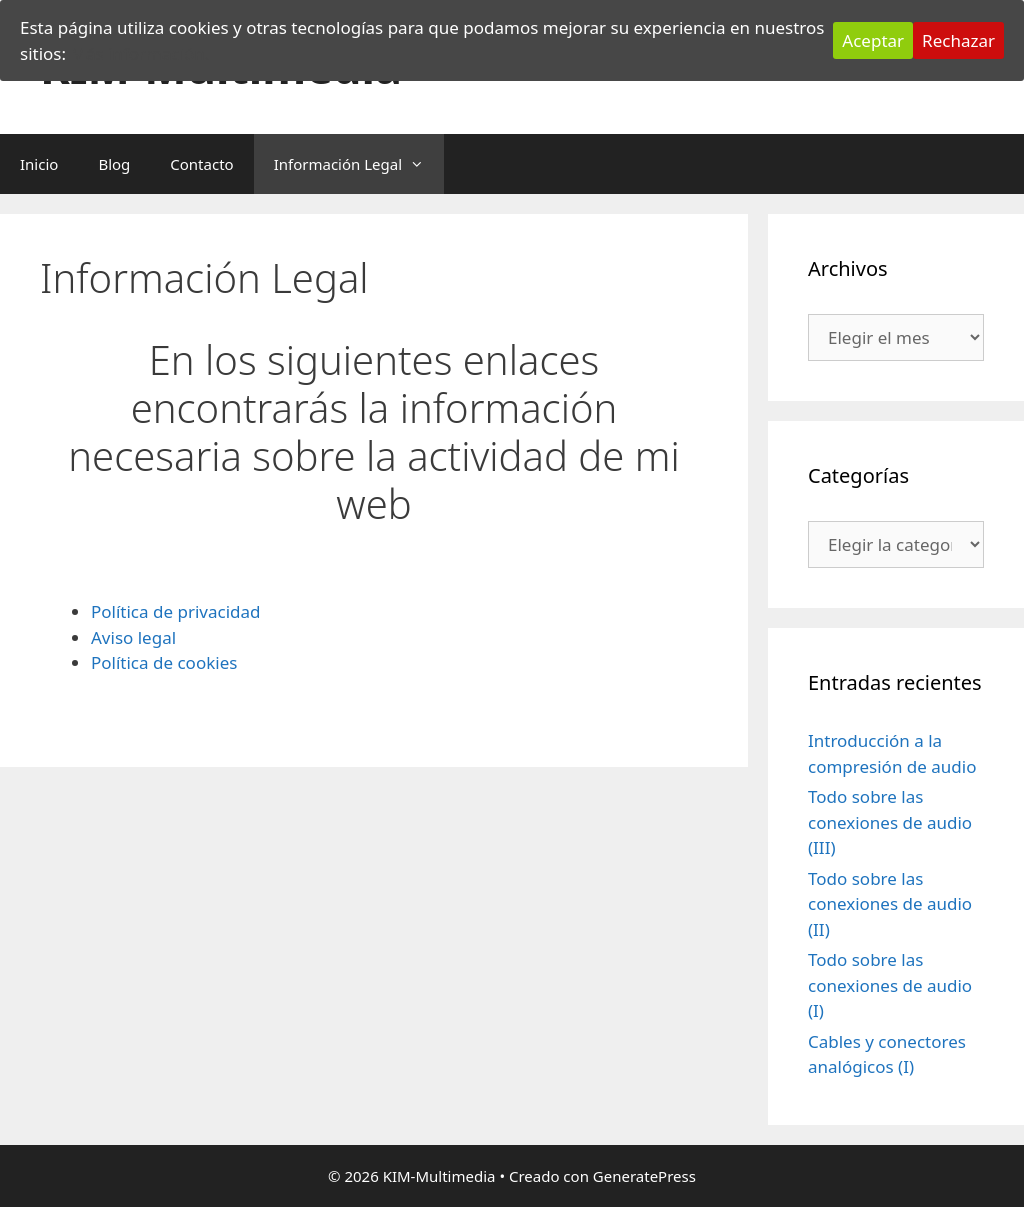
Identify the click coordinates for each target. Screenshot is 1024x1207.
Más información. (139, 53)
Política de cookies (164, 662)
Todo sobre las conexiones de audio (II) (890, 904)
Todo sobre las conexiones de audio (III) (890, 822)
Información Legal (359, 164)
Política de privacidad (175, 611)
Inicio (39, 164)
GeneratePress (644, 1176)
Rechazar (958, 40)
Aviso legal (133, 637)
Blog (114, 164)
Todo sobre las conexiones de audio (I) (890, 985)
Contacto (201, 164)
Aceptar (873, 40)
